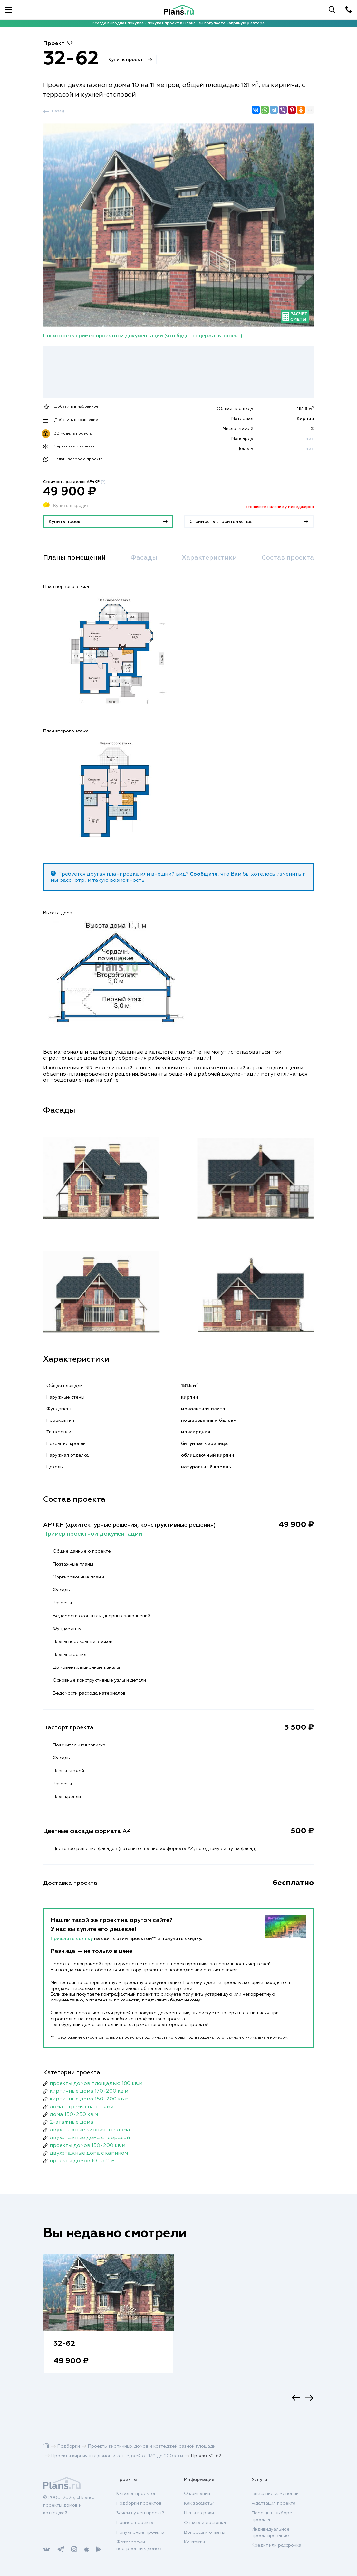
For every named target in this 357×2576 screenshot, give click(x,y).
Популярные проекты (140, 2532)
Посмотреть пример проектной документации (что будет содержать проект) (142, 336)
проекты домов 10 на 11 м (82, 2161)
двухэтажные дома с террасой (90, 2137)
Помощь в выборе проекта (272, 2516)
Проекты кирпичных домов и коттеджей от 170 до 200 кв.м (117, 2456)
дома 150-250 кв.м (74, 2114)
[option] (108, 2320)
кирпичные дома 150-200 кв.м (89, 2099)
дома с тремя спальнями (81, 2106)
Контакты (194, 2542)
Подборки (68, 2446)
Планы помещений (74, 558)
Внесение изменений (275, 2494)
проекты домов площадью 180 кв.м (96, 2083)
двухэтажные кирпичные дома (90, 2130)
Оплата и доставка (205, 2523)
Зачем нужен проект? (140, 2513)
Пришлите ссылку (72, 1938)
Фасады (143, 558)
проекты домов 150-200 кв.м (87, 2145)
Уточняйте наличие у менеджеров (279, 507)
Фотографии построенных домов (138, 2545)
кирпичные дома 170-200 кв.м (89, 2091)
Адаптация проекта (273, 2503)
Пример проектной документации (92, 1534)
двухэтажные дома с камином (89, 2153)
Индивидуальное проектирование (271, 2532)
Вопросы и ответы (204, 2532)
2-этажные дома (71, 2122)
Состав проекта (288, 558)
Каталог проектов (136, 2494)
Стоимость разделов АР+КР (74, 482)
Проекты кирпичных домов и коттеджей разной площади (152, 2446)
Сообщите (204, 874)
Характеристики (209, 558)
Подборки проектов (138, 2503)
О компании (197, 2494)
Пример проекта (134, 2523)
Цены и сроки (199, 2513)
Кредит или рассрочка (276, 2545)
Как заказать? (199, 2503)
